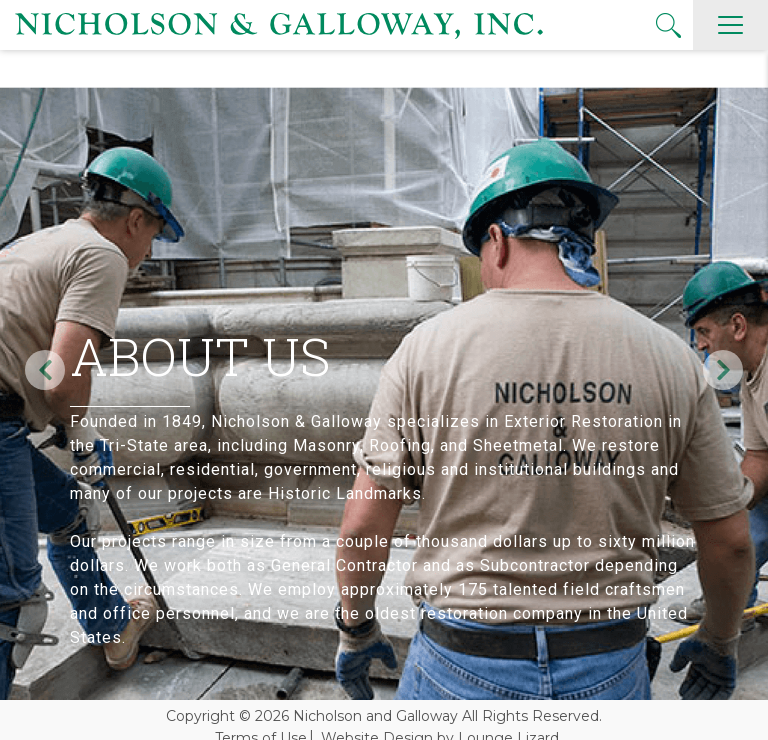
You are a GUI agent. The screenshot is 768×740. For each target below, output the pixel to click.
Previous (45, 370)
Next (723, 370)
